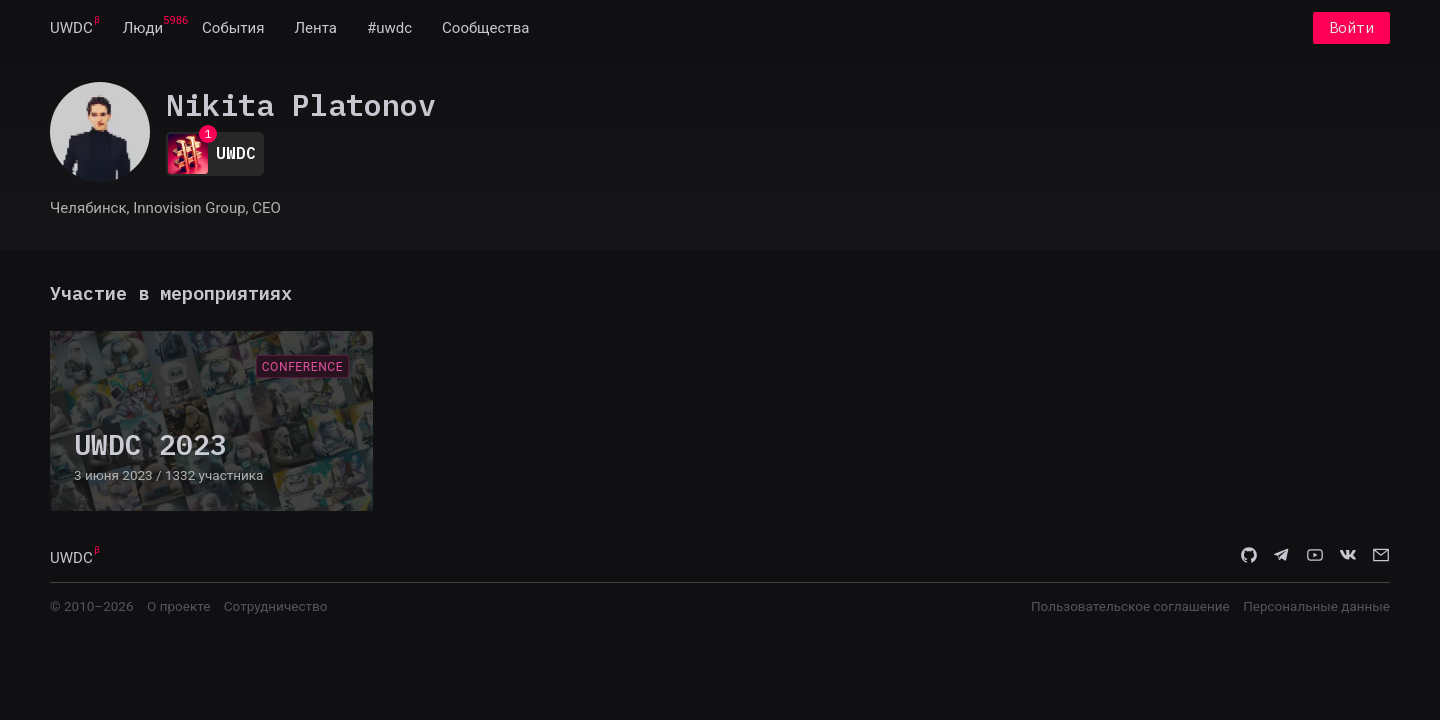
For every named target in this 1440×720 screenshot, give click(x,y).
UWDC (71, 28)
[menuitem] (71, 28)
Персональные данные (1316, 606)
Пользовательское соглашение (1130, 606)
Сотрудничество (276, 606)
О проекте (178, 606)
